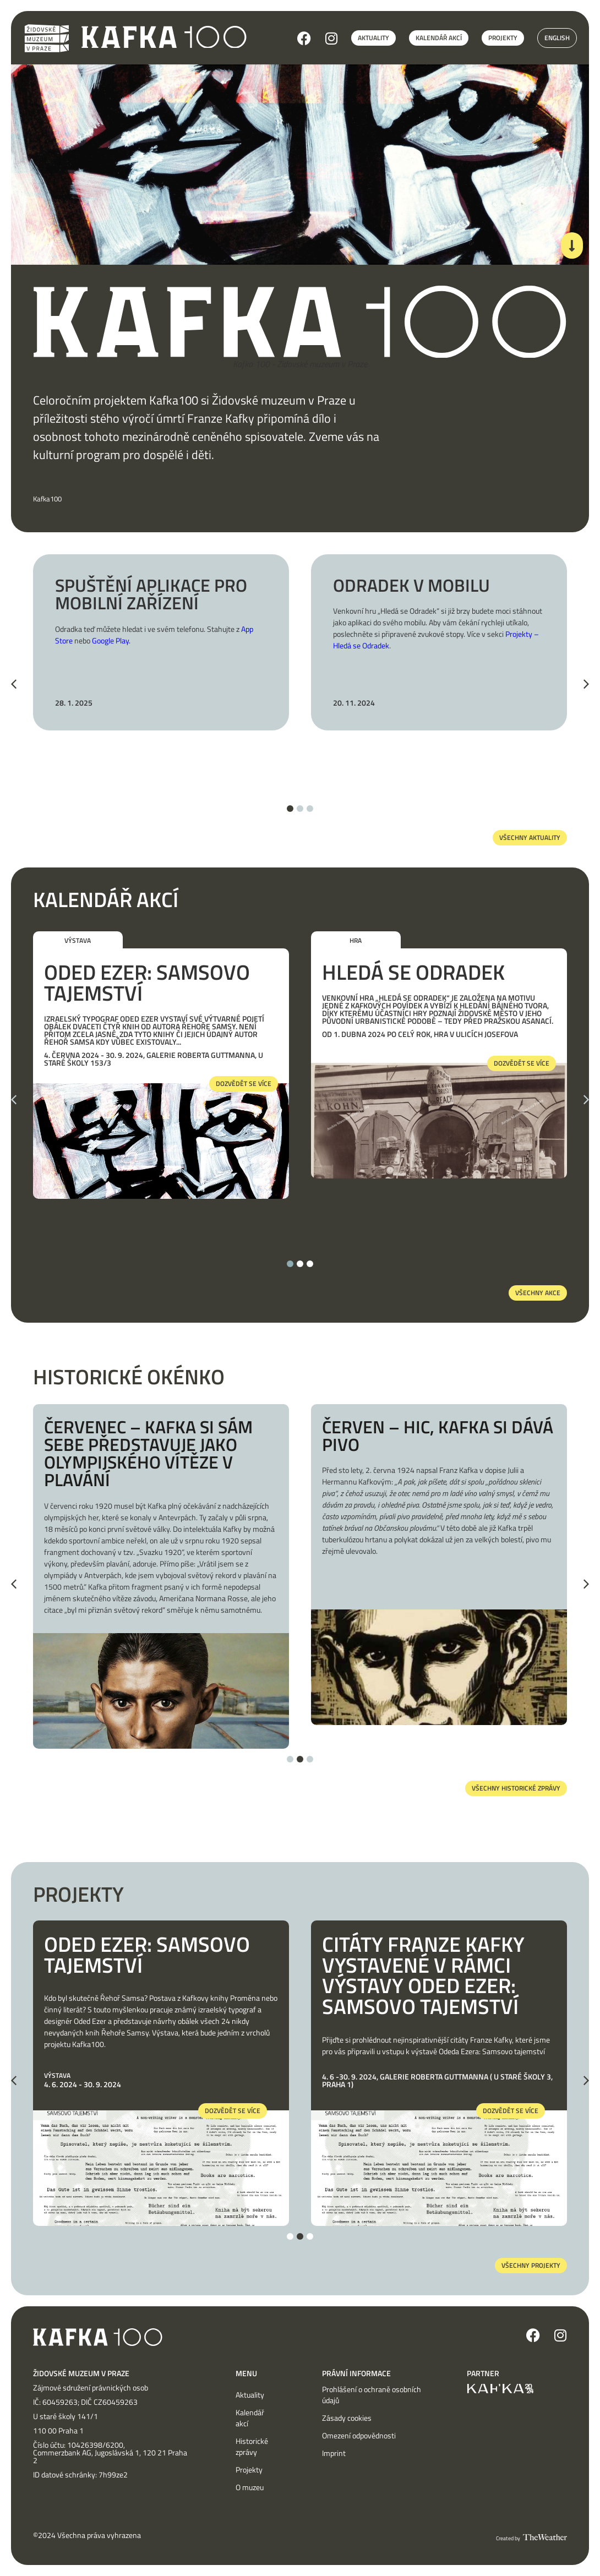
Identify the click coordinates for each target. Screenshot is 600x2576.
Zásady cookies (347, 2418)
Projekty (249, 2469)
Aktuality (250, 2394)
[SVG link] (164, 37)
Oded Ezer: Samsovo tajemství (147, 982)
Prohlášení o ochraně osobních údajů (371, 2395)
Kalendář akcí (250, 2418)
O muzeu (250, 2487)
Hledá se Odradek (413, 972)
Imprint (334, 2453)
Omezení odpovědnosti (359, 2435)
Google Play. (111, 640)
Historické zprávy (252, 2447)
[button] (14, 684)
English (557, 37)
